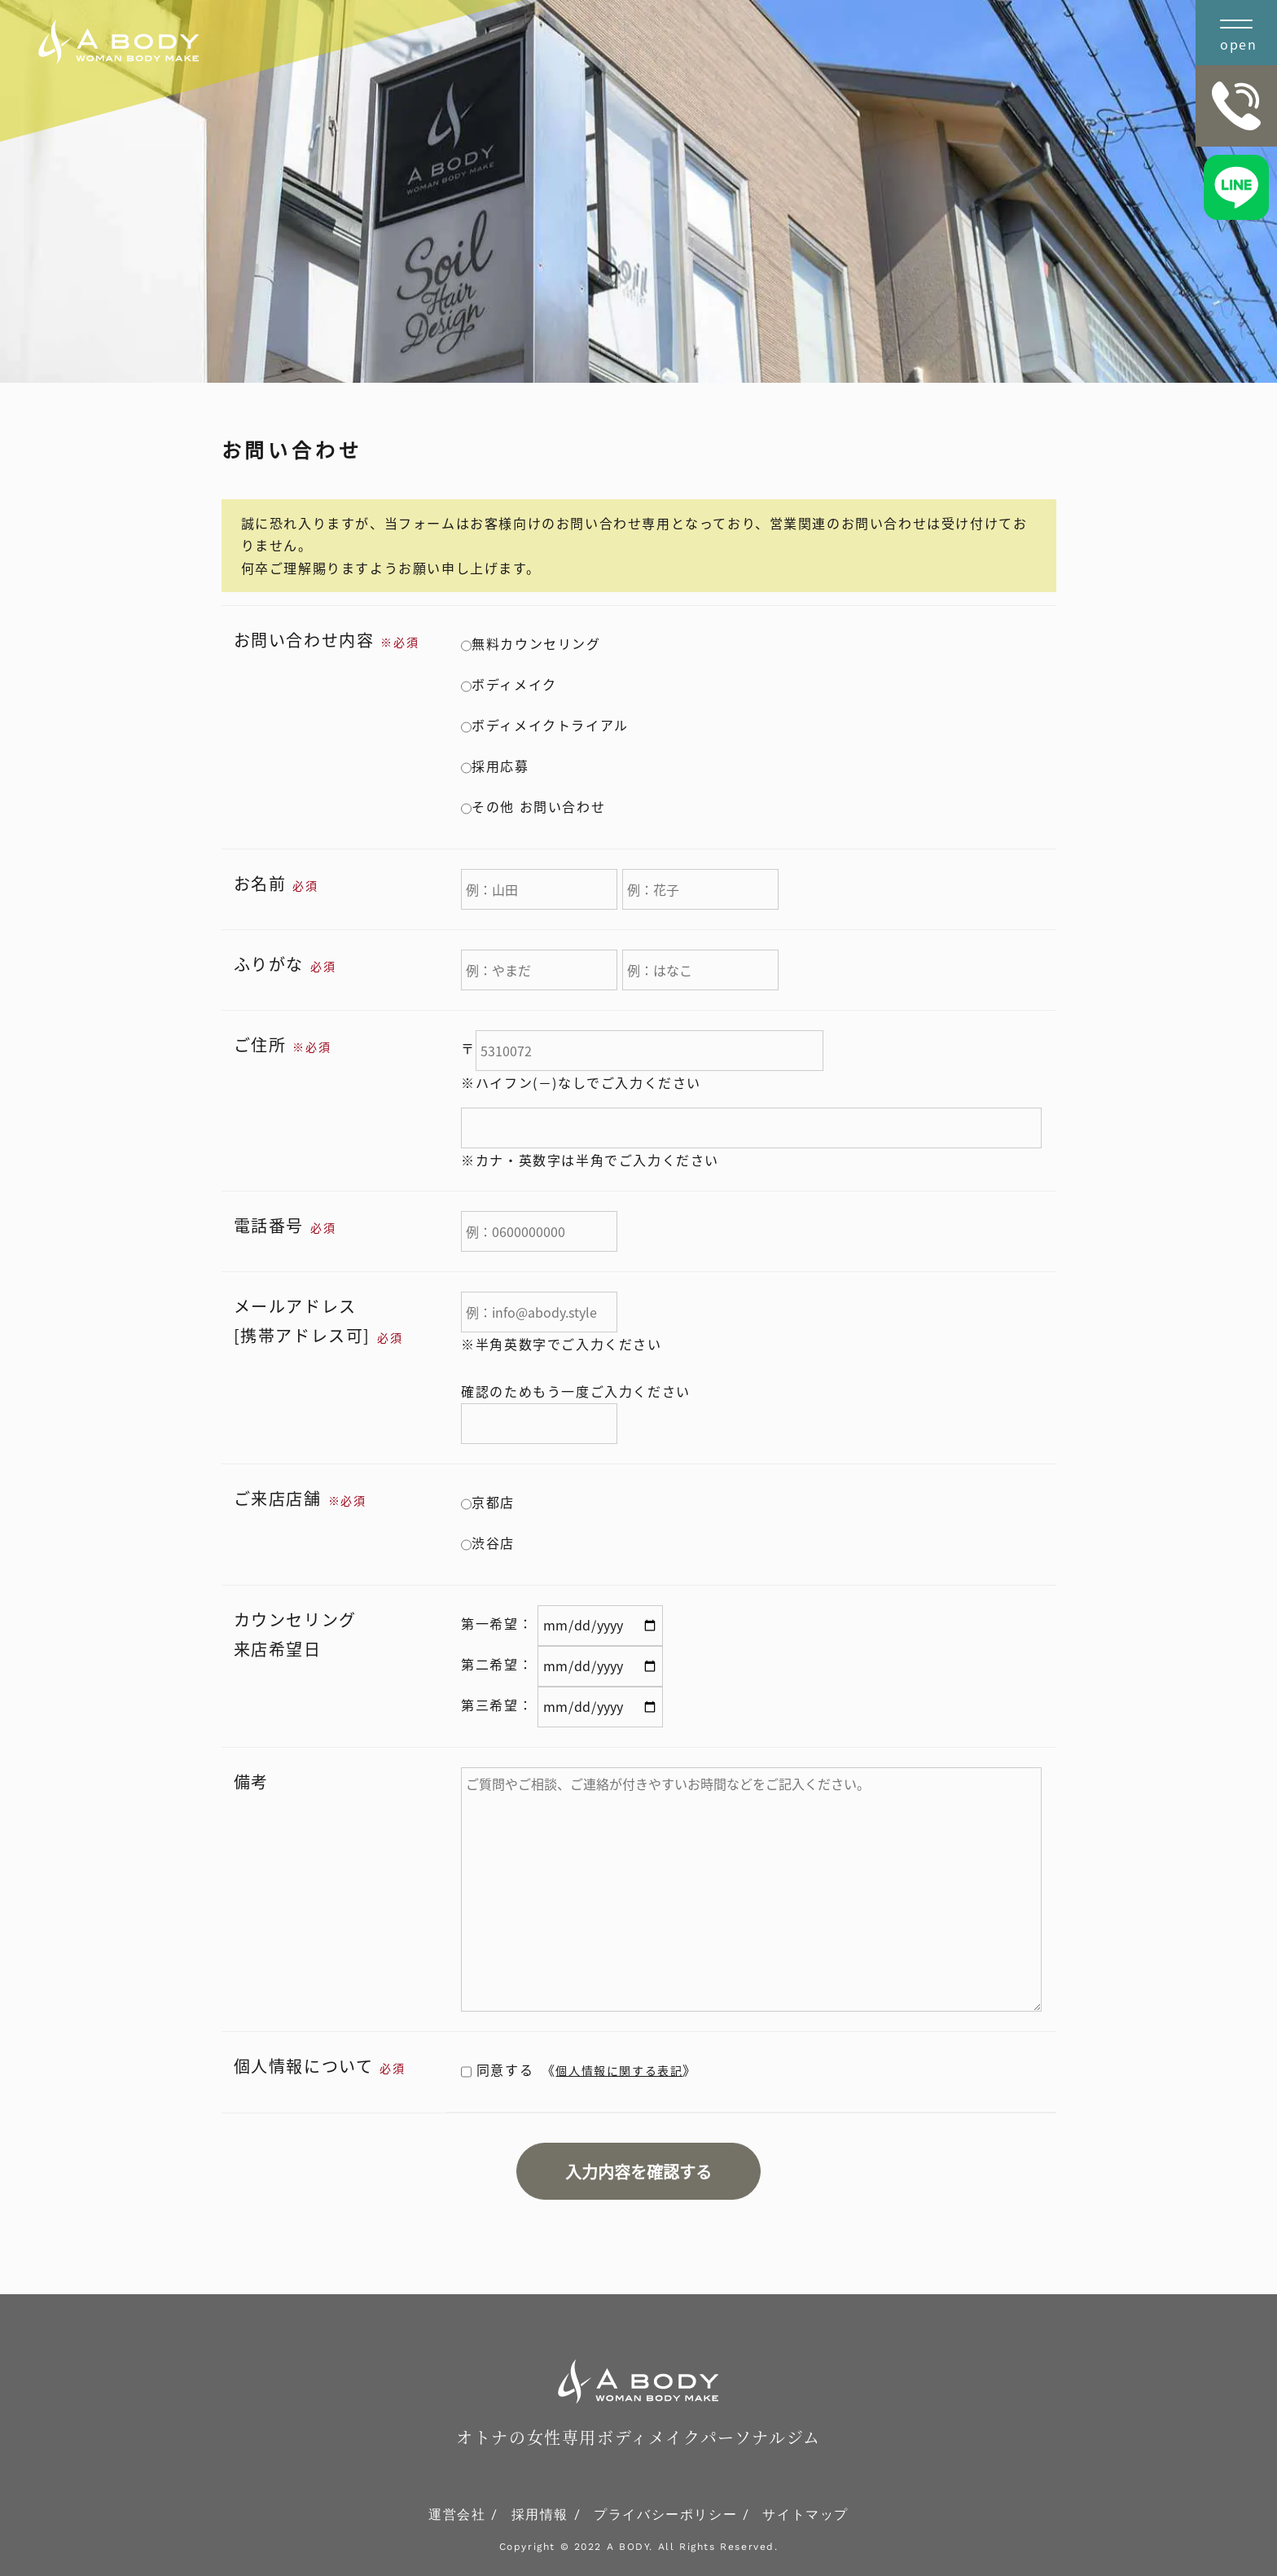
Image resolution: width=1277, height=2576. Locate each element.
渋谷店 (488, 1542)
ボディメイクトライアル (545, 725)
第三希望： (497, 1704)
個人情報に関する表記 (618, 2070)
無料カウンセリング (530, 643)
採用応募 (495, 765)
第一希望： (497, 1623)
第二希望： (497, 1664)
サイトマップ (805, 2514)
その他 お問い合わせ (533, 806)
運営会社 (456, 2514)
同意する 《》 (579, 2069)
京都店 (488, 1502)
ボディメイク (509, 684)
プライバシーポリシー (665, 2514)
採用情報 (539, 2514)
